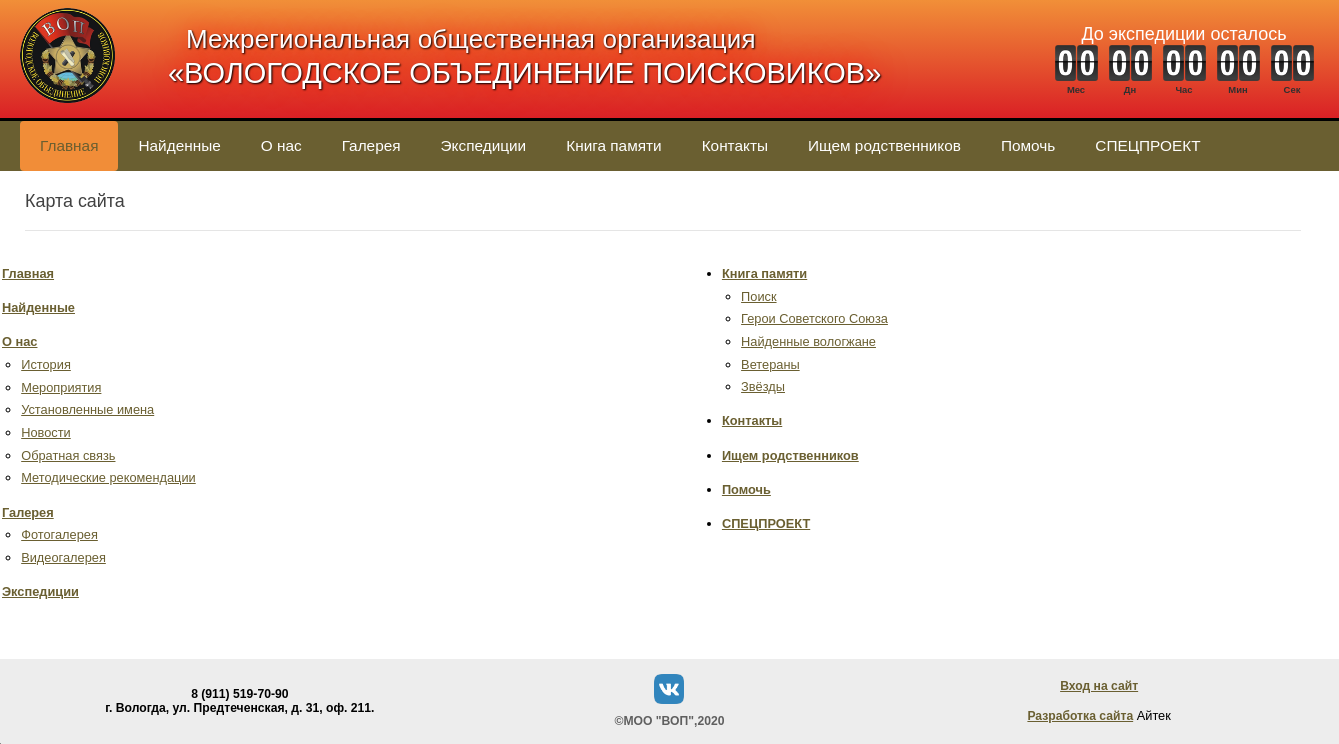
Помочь (1028, 145)
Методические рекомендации (108, 477)
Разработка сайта (1080, 716)
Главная (69, 145)
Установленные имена (87, 409)
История (46, 364)
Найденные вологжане (808, 341)
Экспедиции (484, 145)
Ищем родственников (884, 145)
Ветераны (770, 364)
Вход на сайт (1099, 686)
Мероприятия (61, 387)
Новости (46, 432)
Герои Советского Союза (814, 318)
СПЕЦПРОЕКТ (1147, 145)
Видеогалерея (63, 557)
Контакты (735, 145)
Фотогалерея (59, 534)
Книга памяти (613, 145)
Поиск (758, 296)
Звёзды (763, 386)
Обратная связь (68, 455)
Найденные (179, 145)
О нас (281, 145)
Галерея (371, 145)
